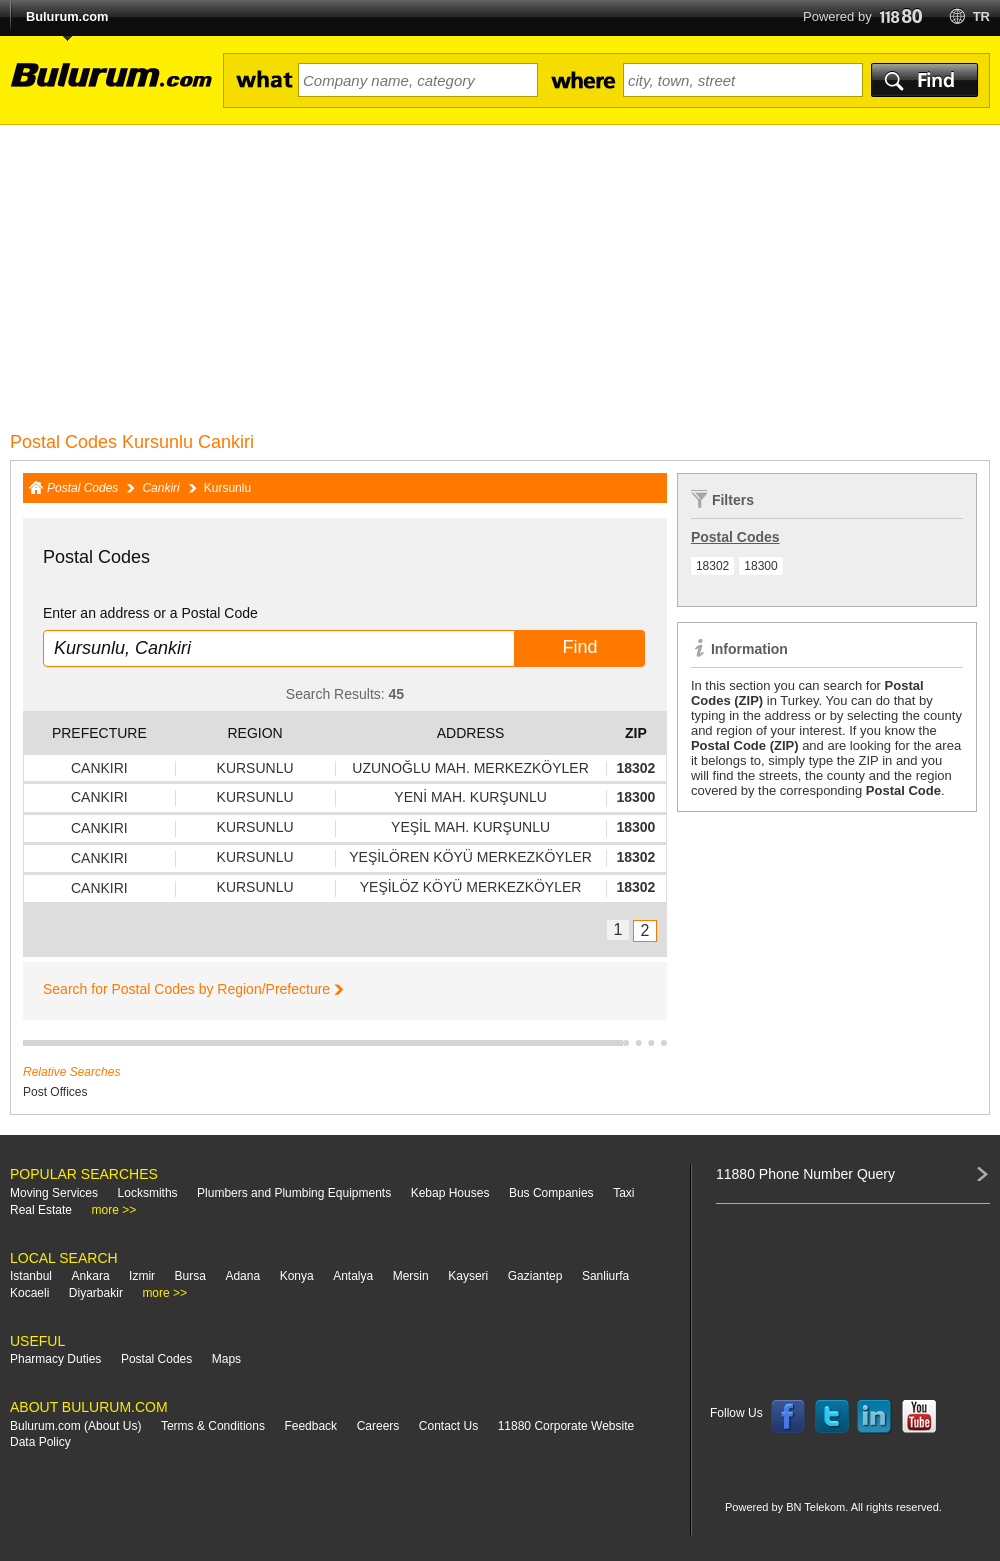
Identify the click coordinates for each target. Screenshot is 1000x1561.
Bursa (190, 1276)
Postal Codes (82, 488)
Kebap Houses (450, 1193)
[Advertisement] (500, 275)
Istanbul (31, 1276)
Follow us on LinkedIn (875, 1417)
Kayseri (468, 1276)
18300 (760, 566)
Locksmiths (148, 1193)
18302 (712, 566)
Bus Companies (551, 1193)
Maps (226, 1359)
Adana (242, 1276)
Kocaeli (29, 1293)
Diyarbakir (96, 1293)
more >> (114, 1210)
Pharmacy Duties (55, 1359)
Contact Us (448, 1426)
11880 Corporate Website (566, 1426)
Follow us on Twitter (832, 1417)
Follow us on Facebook (788, 1417)
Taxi (623, 1193)
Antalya (353, 1276)
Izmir (142, 1276)
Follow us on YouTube (919, 1417)
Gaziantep (535, 1276)
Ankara (91, 1276)
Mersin (411, 1276)
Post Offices (55, 1092)
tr (981, 16)
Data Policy (40, 1442)
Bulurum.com (67, 16)
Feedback (310, 1426)
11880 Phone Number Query (805, 1174)
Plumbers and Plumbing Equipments (294, 1193)
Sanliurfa (605, 1276)
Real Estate (41, 1210)
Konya (297, 1276)
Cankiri (160, 488)
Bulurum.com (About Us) (75, 1426)
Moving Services (54, 1193)
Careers (378, 1426)
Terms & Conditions (213, 1426)
